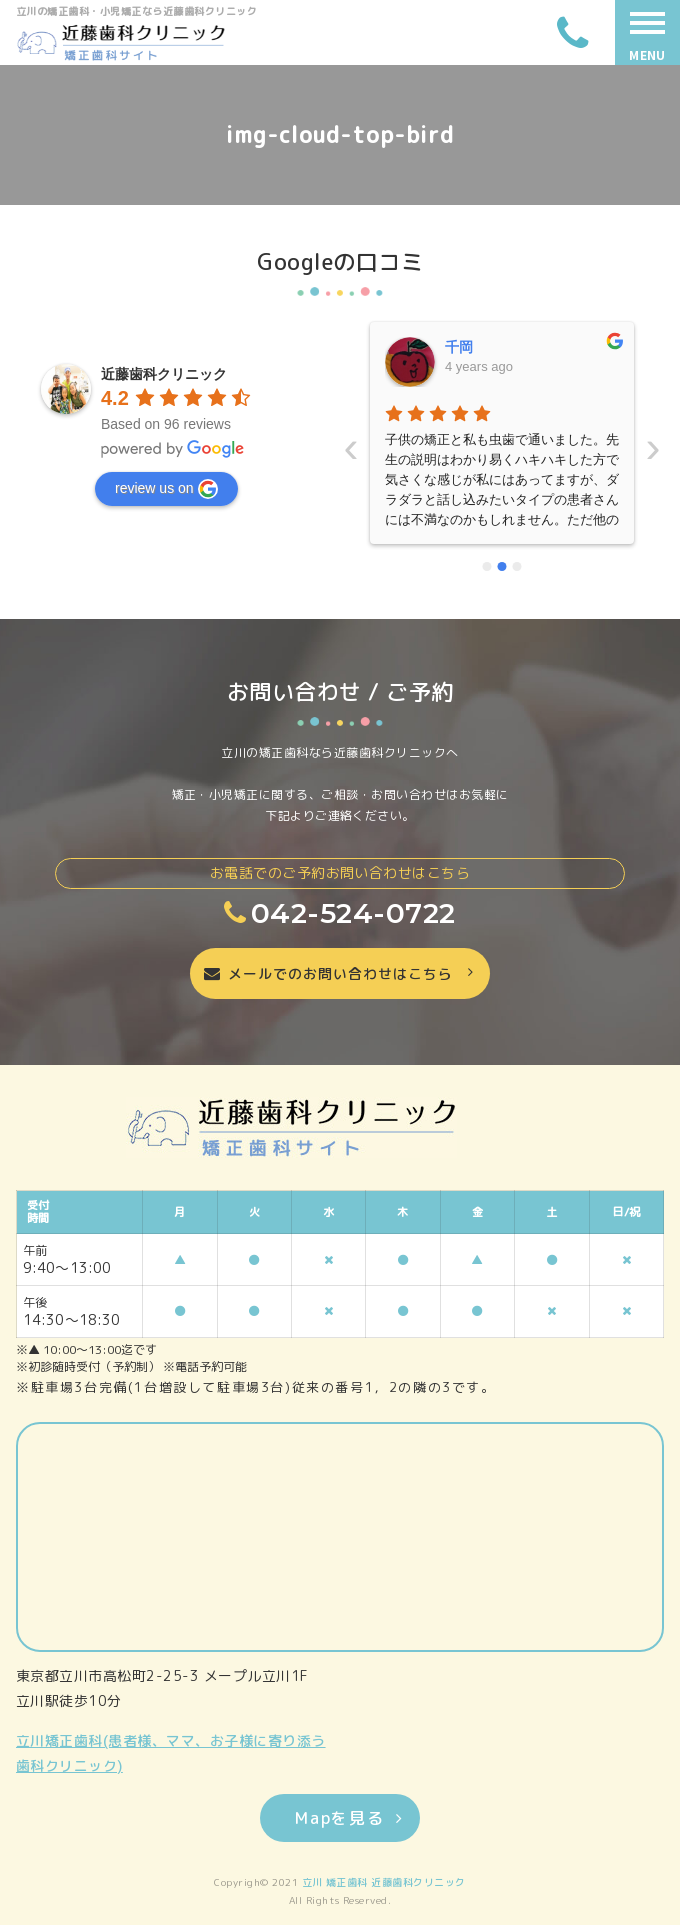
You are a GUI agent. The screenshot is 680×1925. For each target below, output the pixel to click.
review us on (166, 489)
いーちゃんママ (494, 347)
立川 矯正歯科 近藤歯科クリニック (384, 1882)
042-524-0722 (339, 913)
